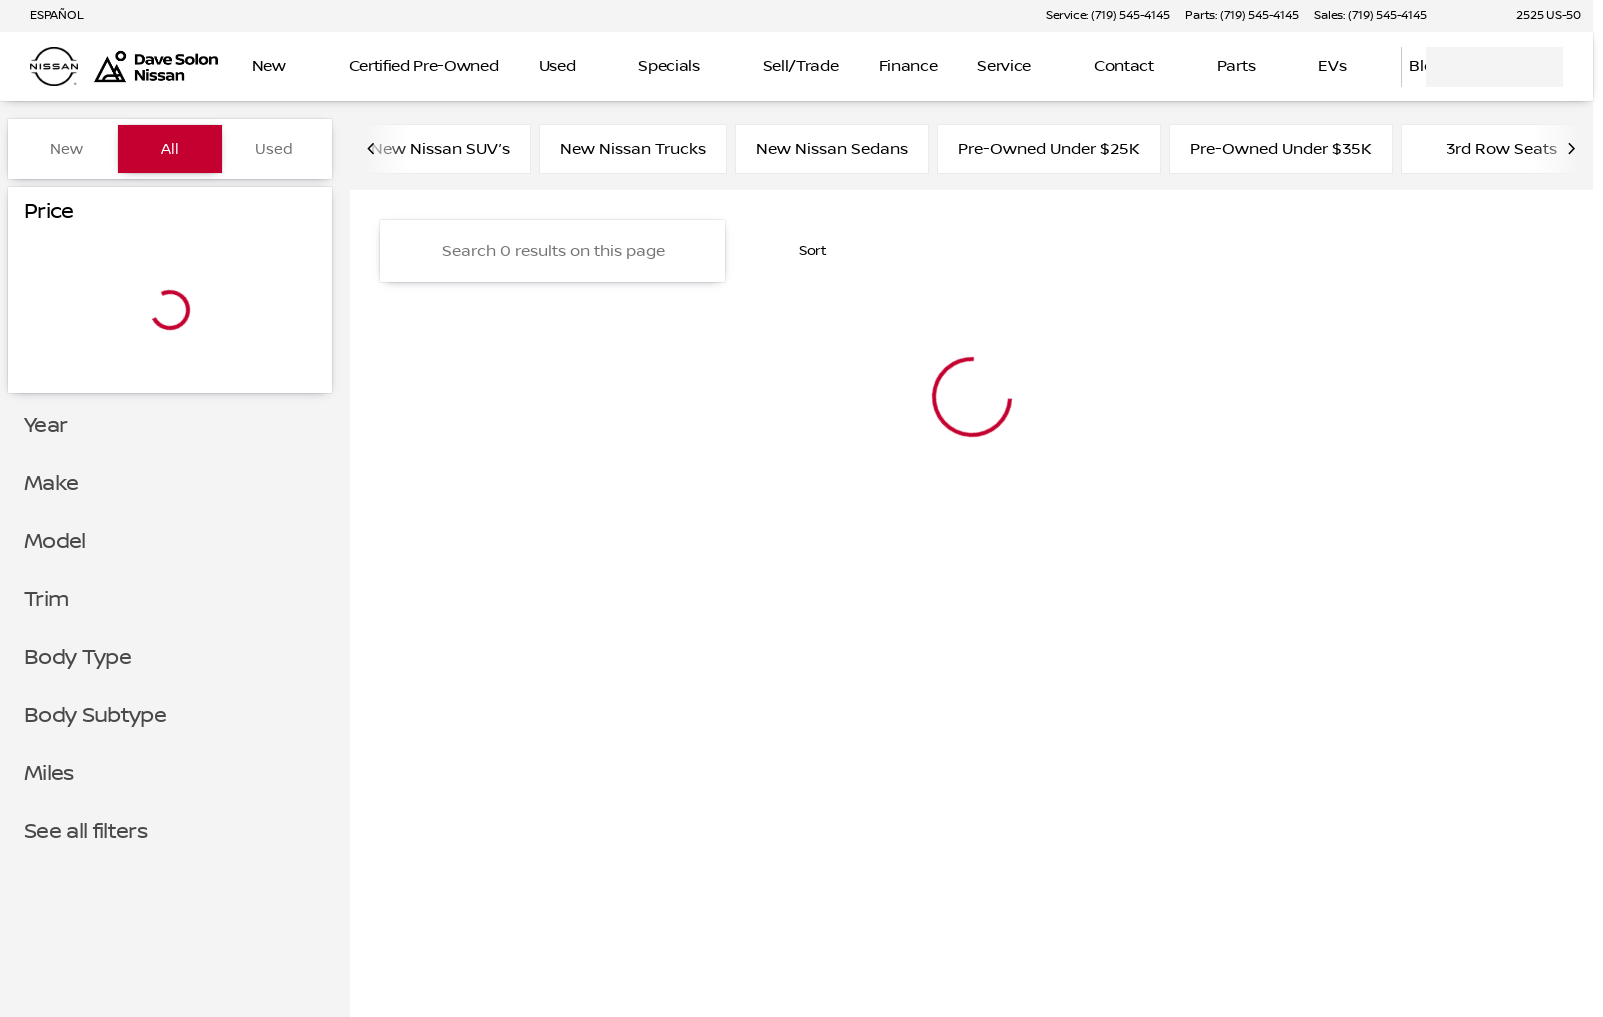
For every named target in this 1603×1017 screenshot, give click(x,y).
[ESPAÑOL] (47, 16)
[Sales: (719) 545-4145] (1370, 16)
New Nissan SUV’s (440, 149)
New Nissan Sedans (832, 149)
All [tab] (170, 149)
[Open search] (1361, 67)
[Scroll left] (372, 149)
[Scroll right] (1571, 149)
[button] (1470, 16)
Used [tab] (274, 149)
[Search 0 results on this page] (552, 251)
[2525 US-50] (1539, 16)
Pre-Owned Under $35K (1281, 149)
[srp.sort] (802, 251)
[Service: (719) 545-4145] (1107, 16)
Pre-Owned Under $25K (1049, 149)
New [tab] (66, 149)
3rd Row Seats (1489, 149)
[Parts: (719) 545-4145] (1241, 16)
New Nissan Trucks (633, 149)
